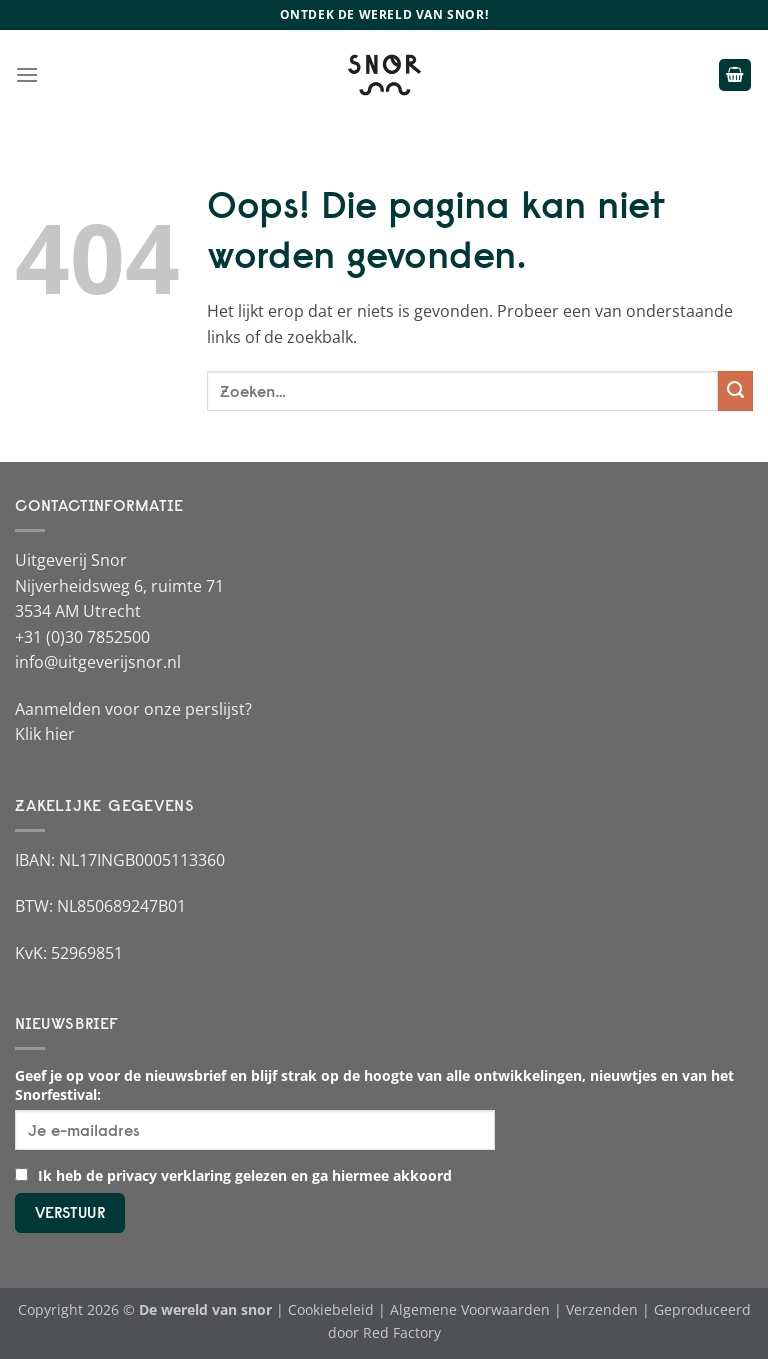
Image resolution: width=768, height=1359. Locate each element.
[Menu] (27, 74)
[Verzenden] (735, 391)
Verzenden (602, 1309)
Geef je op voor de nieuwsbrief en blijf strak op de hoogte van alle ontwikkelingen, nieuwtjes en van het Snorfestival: (374, 1085)
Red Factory (402, 1332)
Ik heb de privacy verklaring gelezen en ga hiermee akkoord (233, 1175)
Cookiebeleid (331, 1309)
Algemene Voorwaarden (470, 1309)
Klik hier (45, 734)
